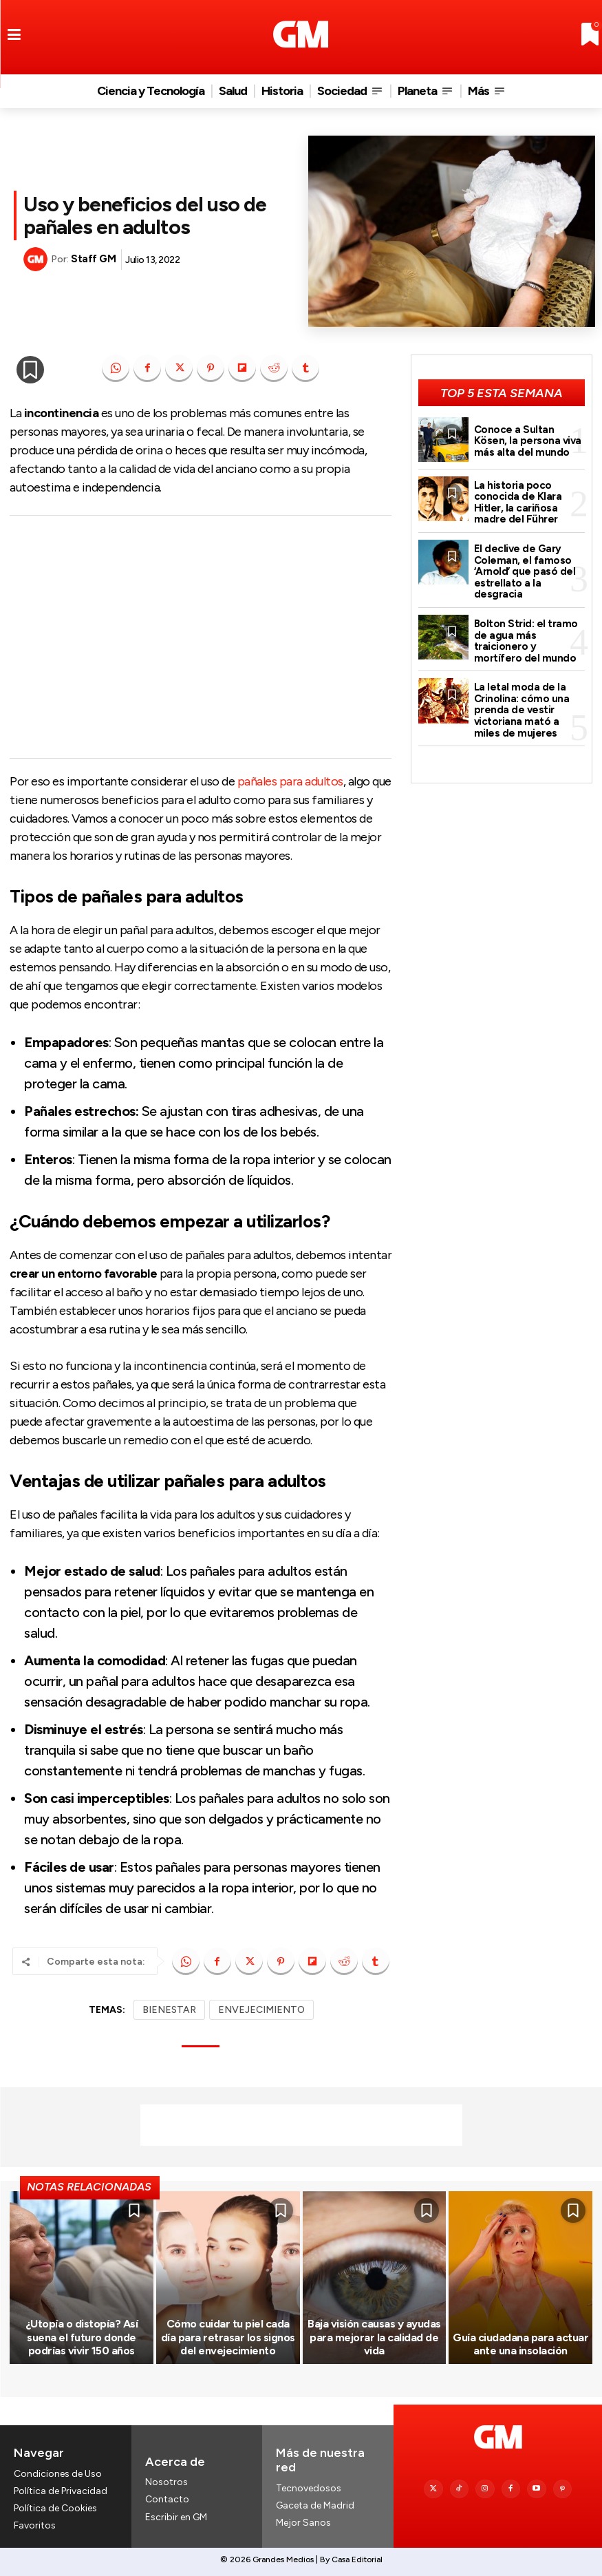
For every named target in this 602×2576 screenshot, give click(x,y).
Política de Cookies (55, 2508)
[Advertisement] (200, 636)
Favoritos (35, 2525)
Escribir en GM (176, 2517)
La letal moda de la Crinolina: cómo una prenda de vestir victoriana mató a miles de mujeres (522, 709)
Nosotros (166, 2482)
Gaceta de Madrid (315, 2505)
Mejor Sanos (303, 2523)
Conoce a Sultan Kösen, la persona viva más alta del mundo (527, 440)
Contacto (167, 2499)
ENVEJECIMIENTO (261, 2010)
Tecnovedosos (308, 2488)
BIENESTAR (169, 2010)
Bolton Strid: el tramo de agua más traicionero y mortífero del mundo (526, 640)
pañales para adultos (290, 781)
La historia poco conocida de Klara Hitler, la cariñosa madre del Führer (518, 502)
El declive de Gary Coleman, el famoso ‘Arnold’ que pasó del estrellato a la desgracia (525, 571)
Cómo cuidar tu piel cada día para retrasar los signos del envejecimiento (228, 2336)
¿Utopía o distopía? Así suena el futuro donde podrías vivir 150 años (81, 2336)
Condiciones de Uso (58, 2474)
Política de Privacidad (60, 2491)
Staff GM (93, 259)
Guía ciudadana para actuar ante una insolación (520, 2344)
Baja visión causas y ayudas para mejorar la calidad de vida (374, 2336)
